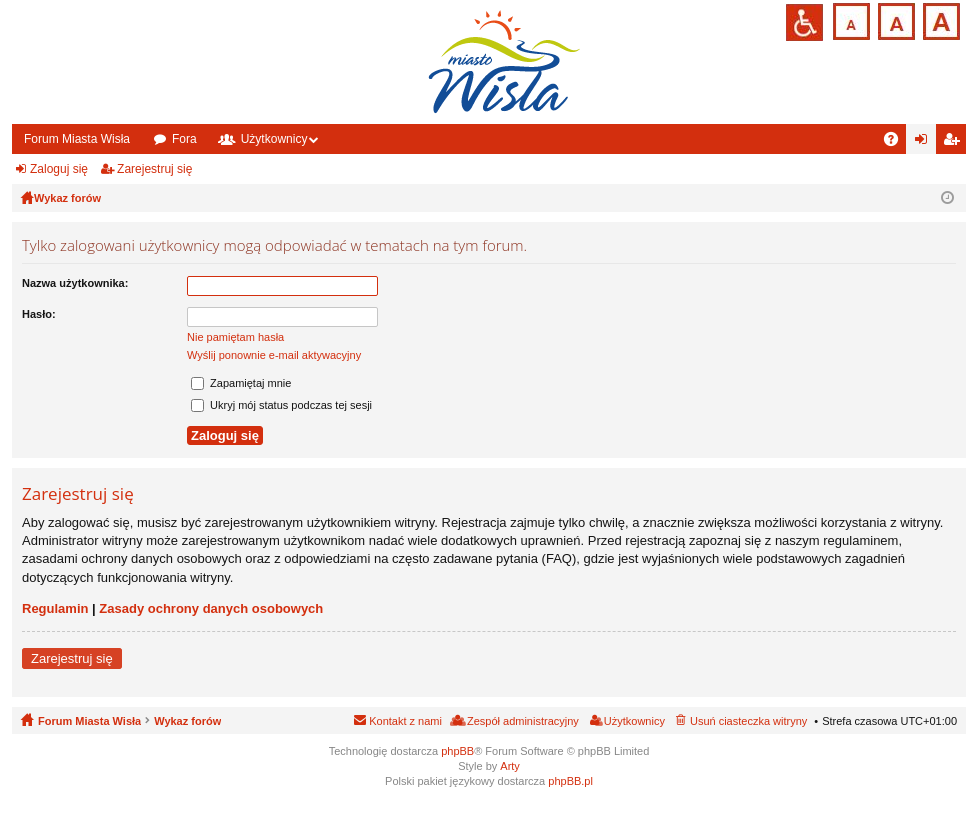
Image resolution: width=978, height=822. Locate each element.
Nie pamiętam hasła (235, 337)
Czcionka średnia (894, 19)
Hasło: (39, 314)
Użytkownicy (274, 139)
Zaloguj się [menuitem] (925, 143)
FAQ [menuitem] (897, 143)
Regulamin (55, 608)
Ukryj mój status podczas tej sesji (281, 405)
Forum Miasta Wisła (77, 139)
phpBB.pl (570, 781)
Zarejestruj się (154, 169)
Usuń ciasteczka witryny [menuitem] (748, 721)
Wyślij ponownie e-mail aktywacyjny (274, 355)
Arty (510, 766)
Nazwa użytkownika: (75, 283)
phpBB (457, 751)
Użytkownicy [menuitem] (634, 721)
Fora (184, 139)
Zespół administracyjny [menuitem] (523, 721)
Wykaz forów (187, 721)
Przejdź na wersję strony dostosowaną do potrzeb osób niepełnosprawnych (804, 22)
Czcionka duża (939, 19)
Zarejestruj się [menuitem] (955, 143)
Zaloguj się (59, 169)
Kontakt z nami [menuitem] (405, 721)
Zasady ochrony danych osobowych (211, 608)
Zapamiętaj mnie (241, 383)
